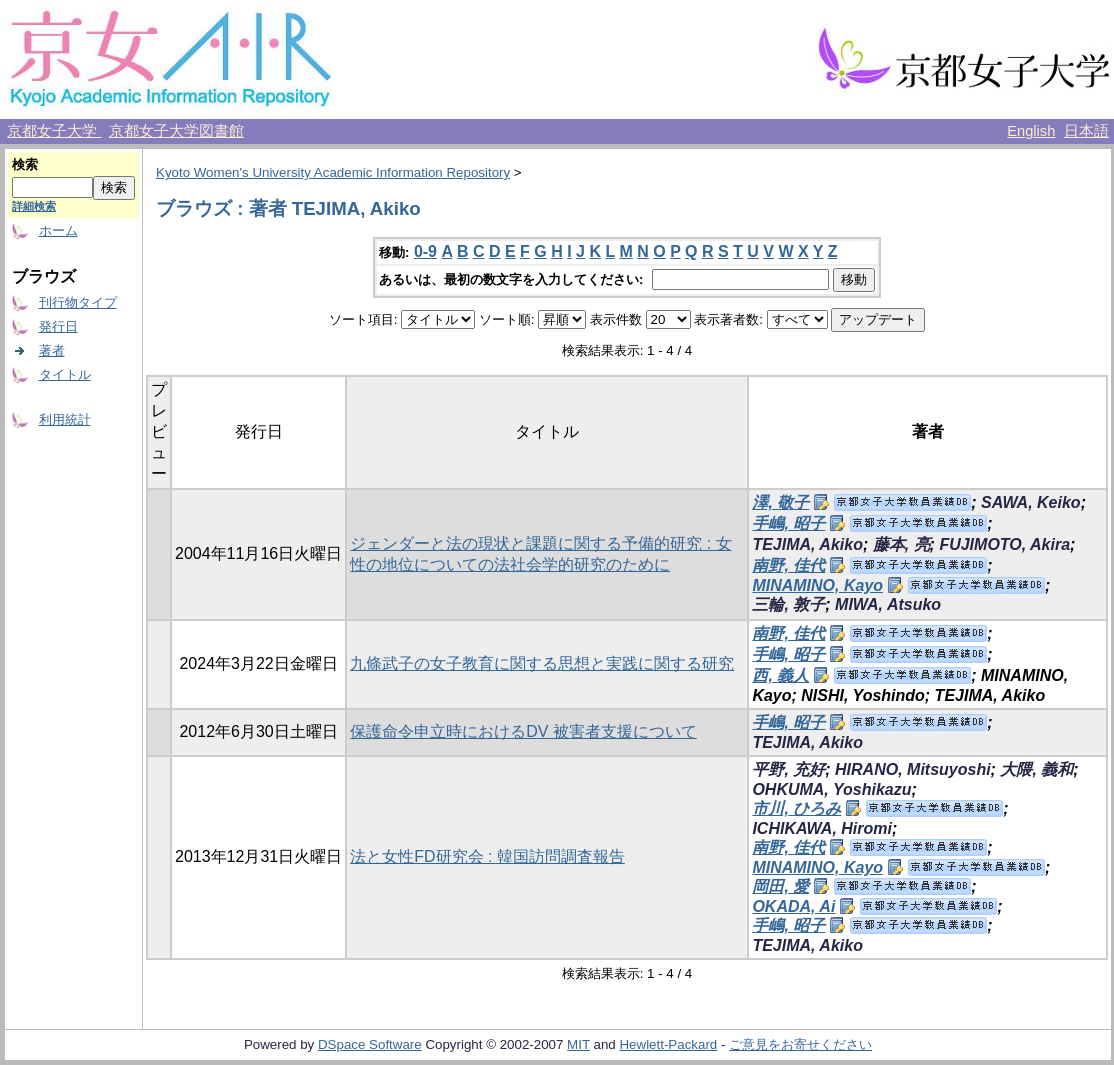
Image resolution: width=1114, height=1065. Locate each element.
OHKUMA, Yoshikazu (831, 789)
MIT (578, 1044)
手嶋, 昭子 (788, 523)
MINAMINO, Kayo (817, 585)
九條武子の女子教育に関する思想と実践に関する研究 (542, 663)
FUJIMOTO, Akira (1004, 544)
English (1031, 131)
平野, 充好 (788, 769)
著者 (52, 350)
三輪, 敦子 (788, 604)
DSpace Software (370, 1044)
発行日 (58, 326)
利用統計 (65, 419)
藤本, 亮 (901, 544)
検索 (25, 164)
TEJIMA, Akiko (807, 544)
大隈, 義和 (1036, 769)
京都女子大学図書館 (176, 131)
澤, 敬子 (780, 502)
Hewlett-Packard (668, 1044)
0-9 (425, 251)
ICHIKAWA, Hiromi (822, 828)
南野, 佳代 (788, 565)
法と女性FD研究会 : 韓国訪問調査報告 (487, 856)
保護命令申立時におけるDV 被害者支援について (523, 731)
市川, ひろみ (796, 808)
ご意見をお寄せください (800, 1044)
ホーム (58, 230)
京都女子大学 (54, 131)
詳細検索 (34, 206)
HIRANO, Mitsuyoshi (913, 769)
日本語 (1086, 131)
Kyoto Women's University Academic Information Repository (333, 172)
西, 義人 (780, 675)
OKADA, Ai (793, 906)
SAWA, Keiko (1031, 502)
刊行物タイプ (78, 302)
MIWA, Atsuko (888, 604)
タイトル (65, 374)
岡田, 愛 (780, 886)
